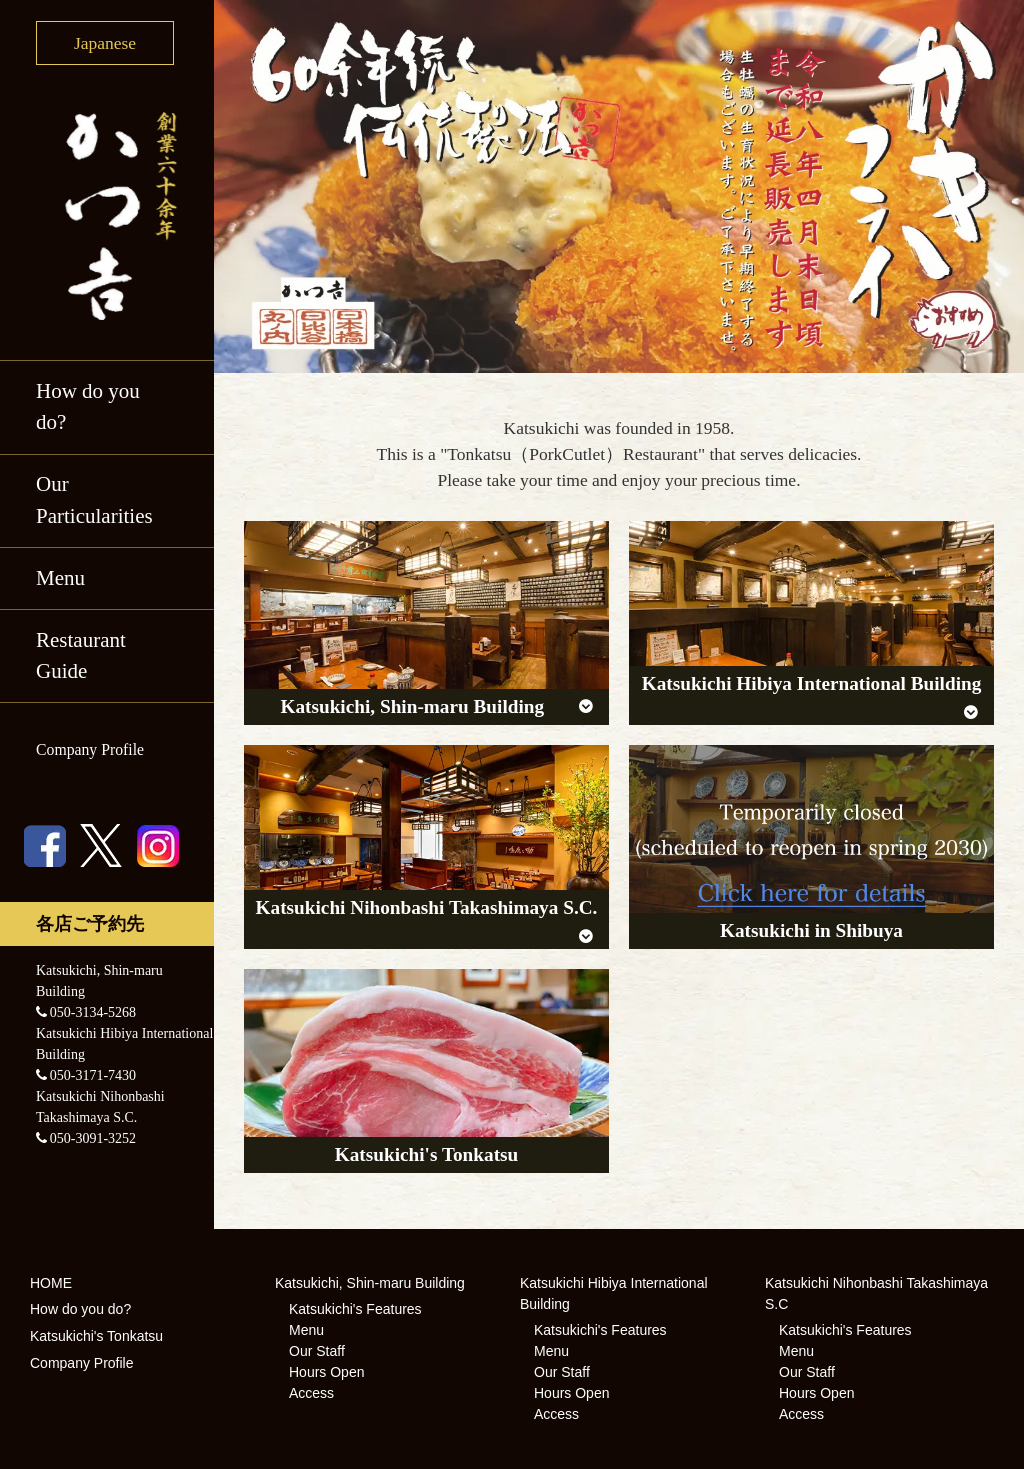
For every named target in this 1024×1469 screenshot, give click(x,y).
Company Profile (90, 749)
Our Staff (317, 1351)
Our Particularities (94, 500)
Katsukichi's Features (355, 1309)
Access (311, 1393)
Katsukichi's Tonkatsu (96, 1336)
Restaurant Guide (81, 656)
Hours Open (326, 1372)
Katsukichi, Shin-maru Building (370, 1283)
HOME (51, 1283)
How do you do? (88, 407)
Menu (60, 578)
